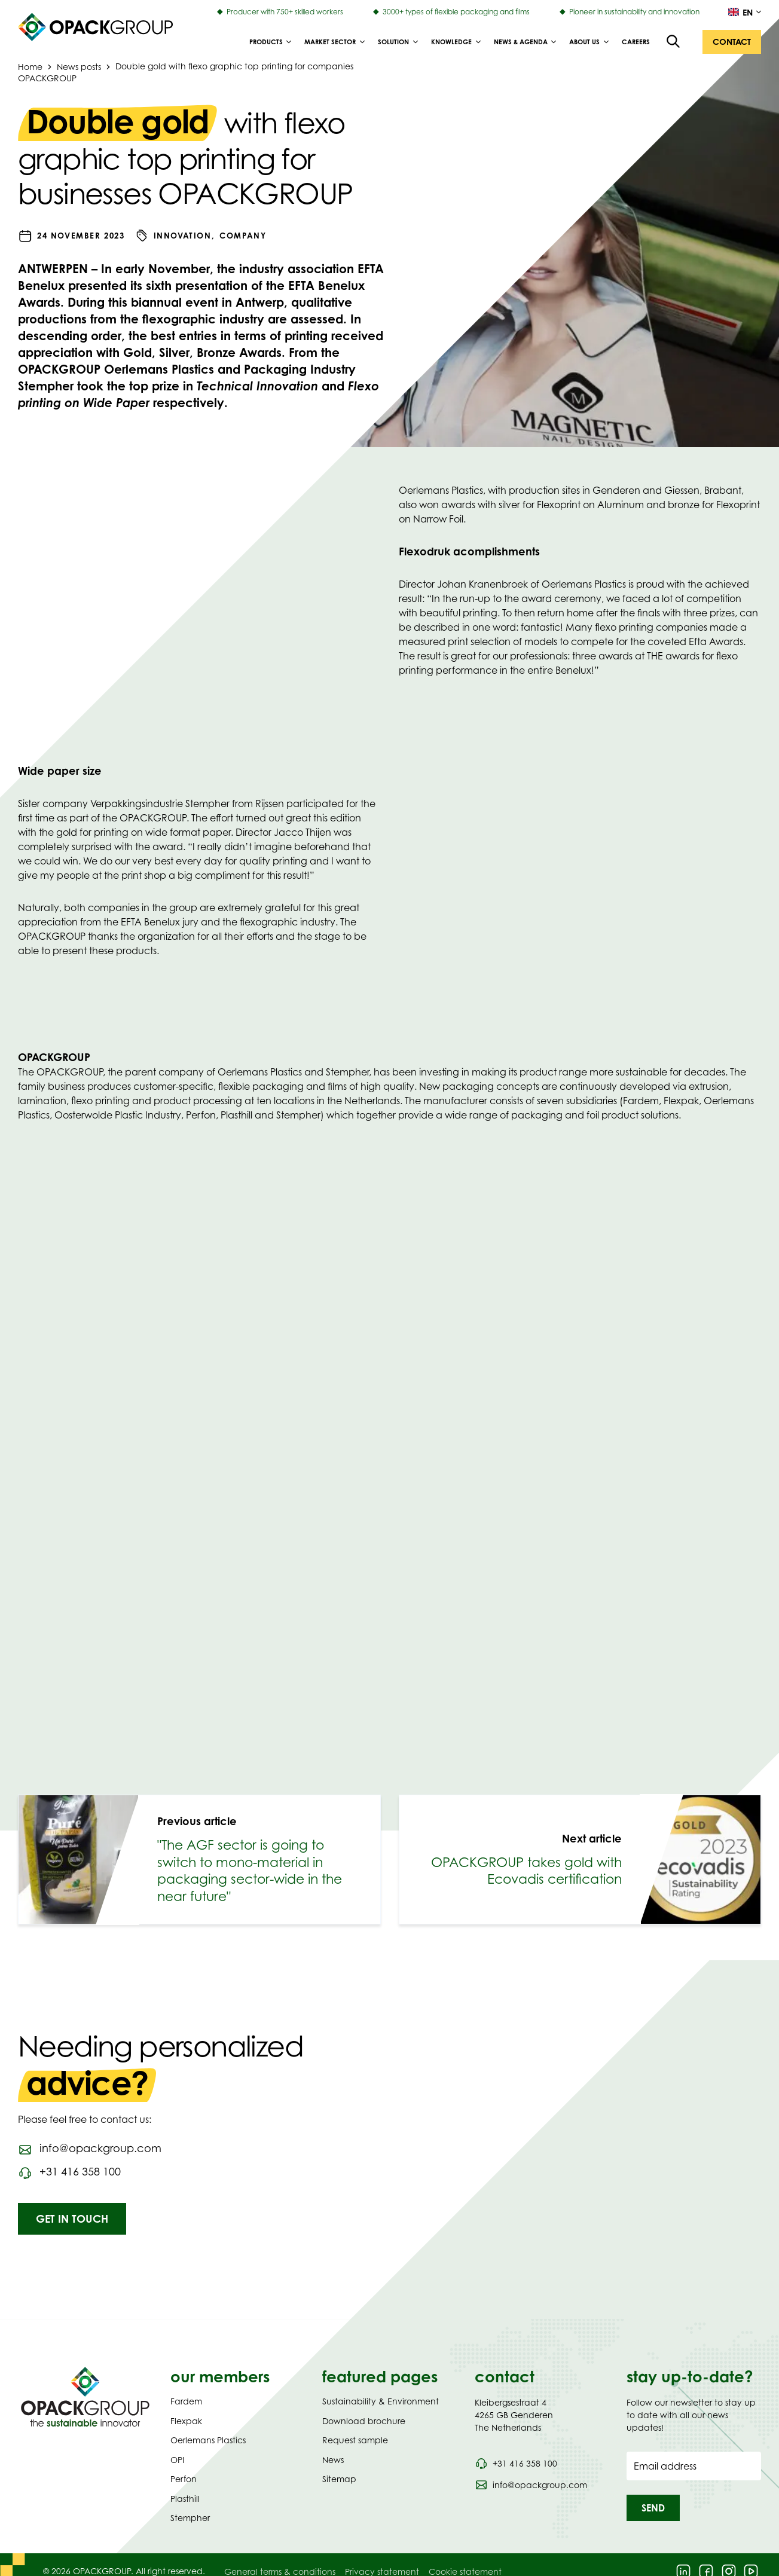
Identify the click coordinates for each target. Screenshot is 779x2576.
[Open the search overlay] (673, 41)
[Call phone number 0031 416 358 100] (516, 2463)
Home (30, 66)
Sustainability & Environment (380, 2401)
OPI (177, 2460)
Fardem (186, 2401)
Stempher (190, 2518)
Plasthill (185, 2499)
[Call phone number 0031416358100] (69, 2172)
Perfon (183, 2479)
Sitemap (339, 2479)
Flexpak (186, 2421)
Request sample (355, 2440)
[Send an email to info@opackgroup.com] (89, 2148)
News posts (79, 66)
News (333, 2460)
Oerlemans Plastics (208, 2440)
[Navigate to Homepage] (85, 2397)
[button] (731, 42)
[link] (199, 1859)
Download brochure (363, 2421)
